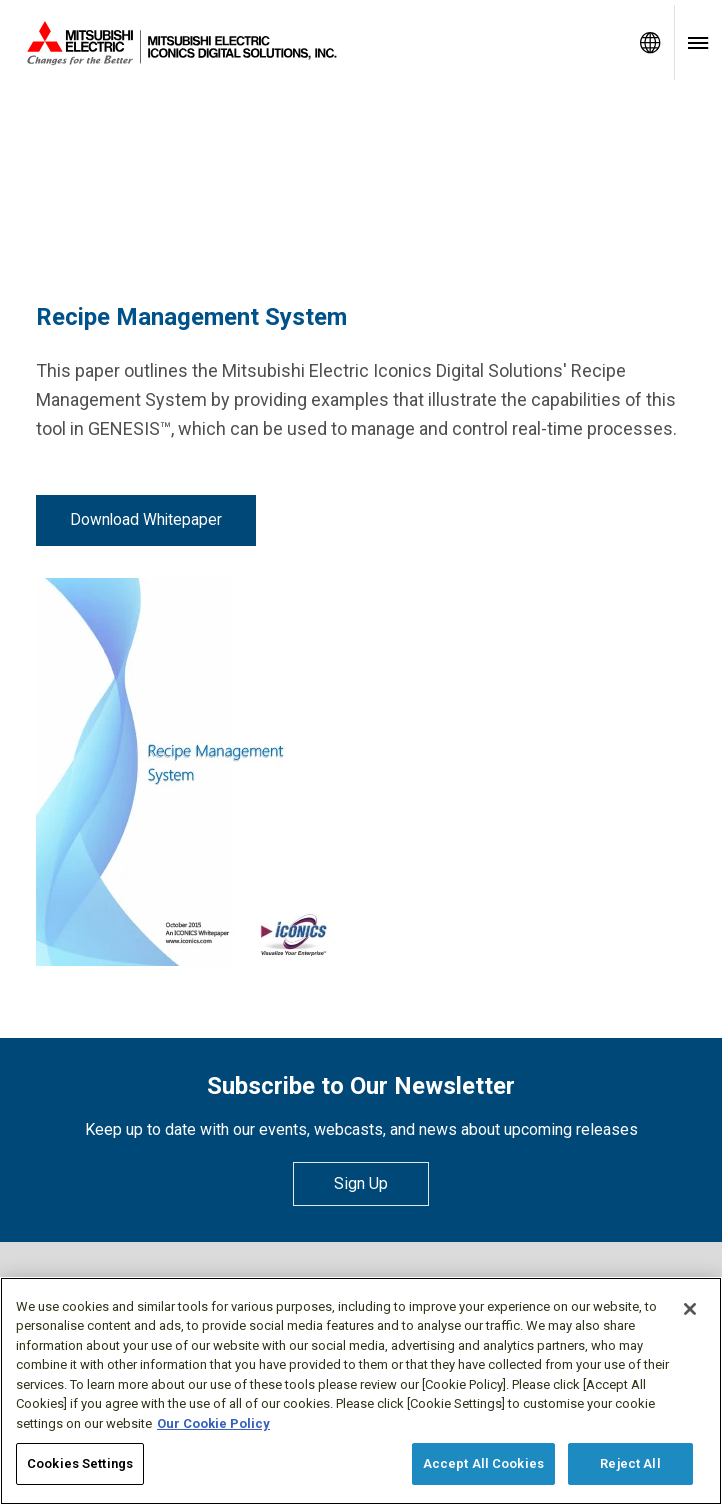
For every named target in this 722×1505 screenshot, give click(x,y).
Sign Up (361, 1183)
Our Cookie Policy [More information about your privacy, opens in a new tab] (213, 1423)
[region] (361, 1391)
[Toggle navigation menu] (698, 42)
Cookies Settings (80, 1463)
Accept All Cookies (483, 1463)
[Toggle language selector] (650, 42)
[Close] (690, 1309)
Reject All (630, 1463)
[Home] (313, 43)
